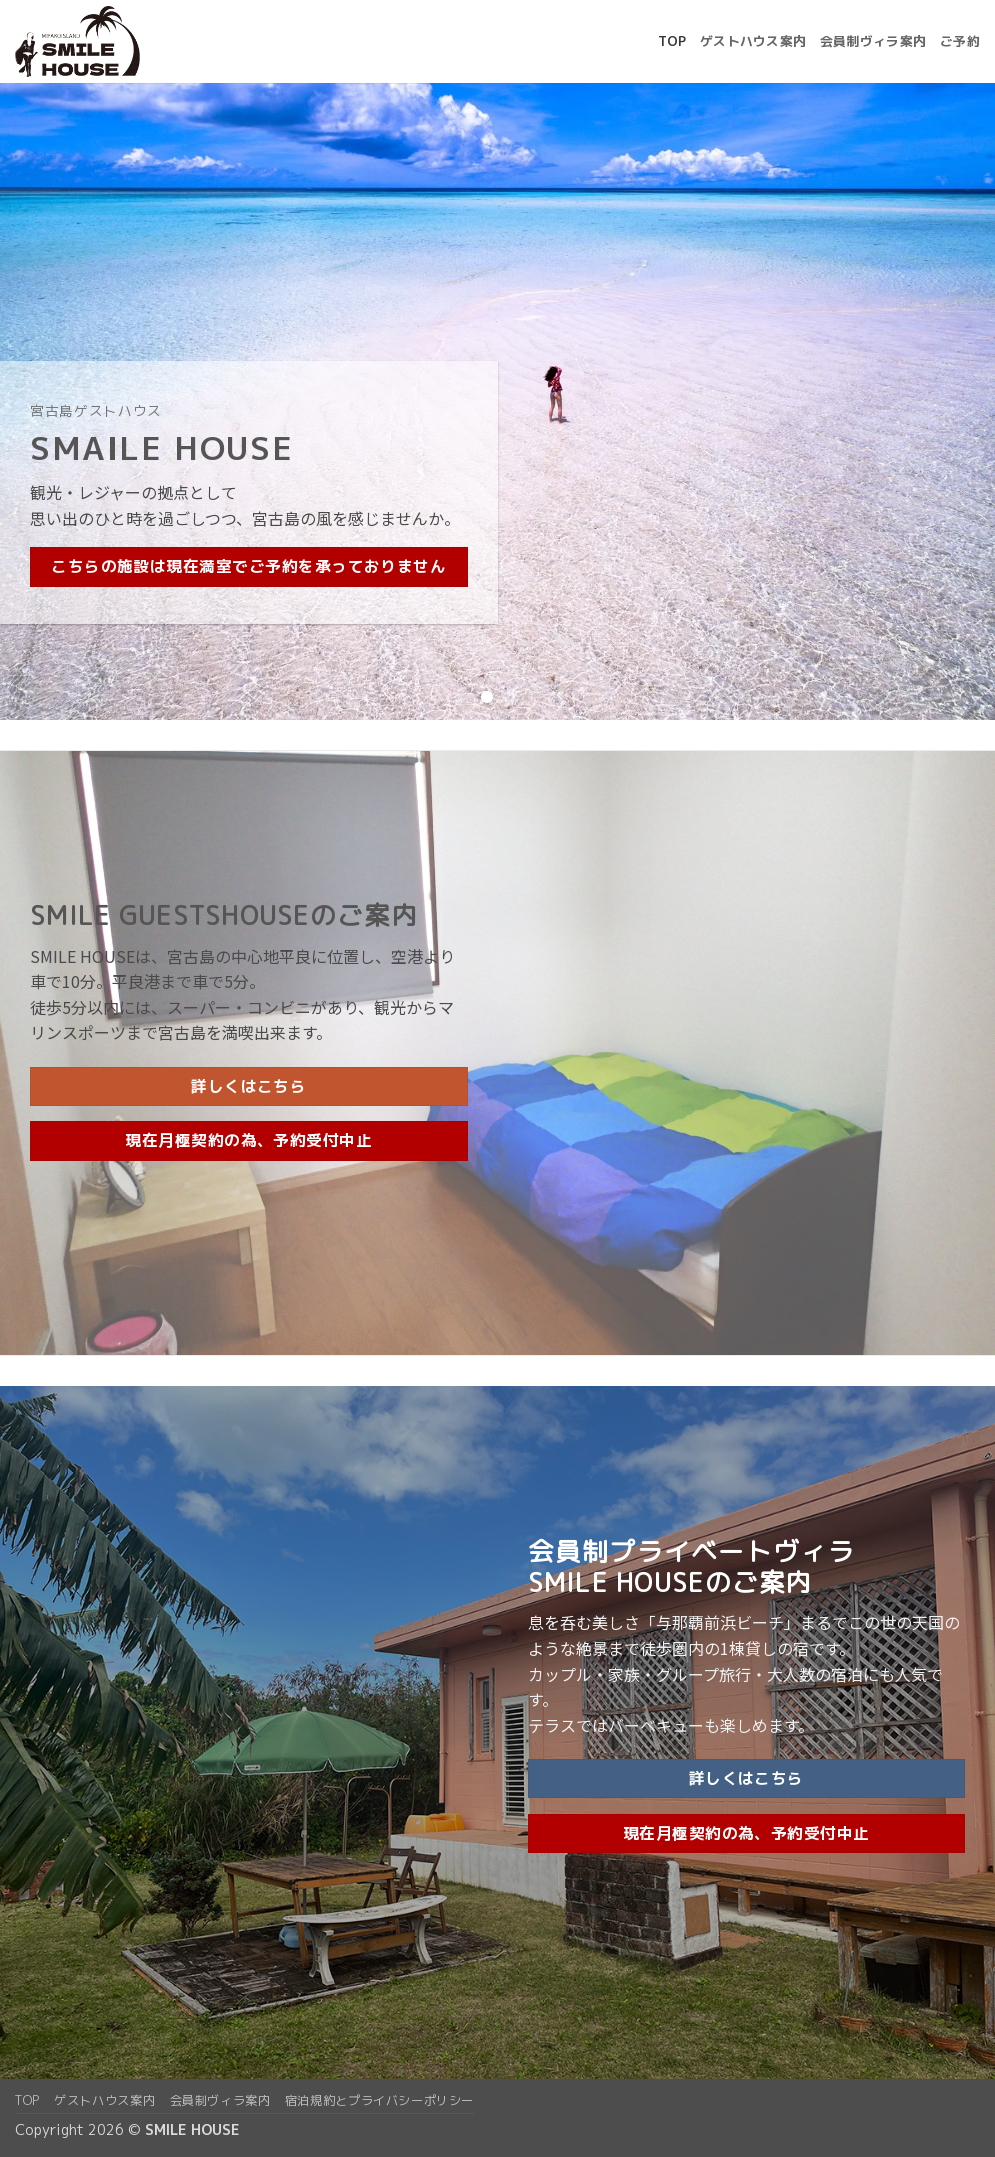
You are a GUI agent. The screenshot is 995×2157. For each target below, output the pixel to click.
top (672, 41)
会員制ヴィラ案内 (873, 41)
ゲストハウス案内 (753, 41)
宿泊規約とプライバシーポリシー (379, 2100)
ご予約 (960, 41)
